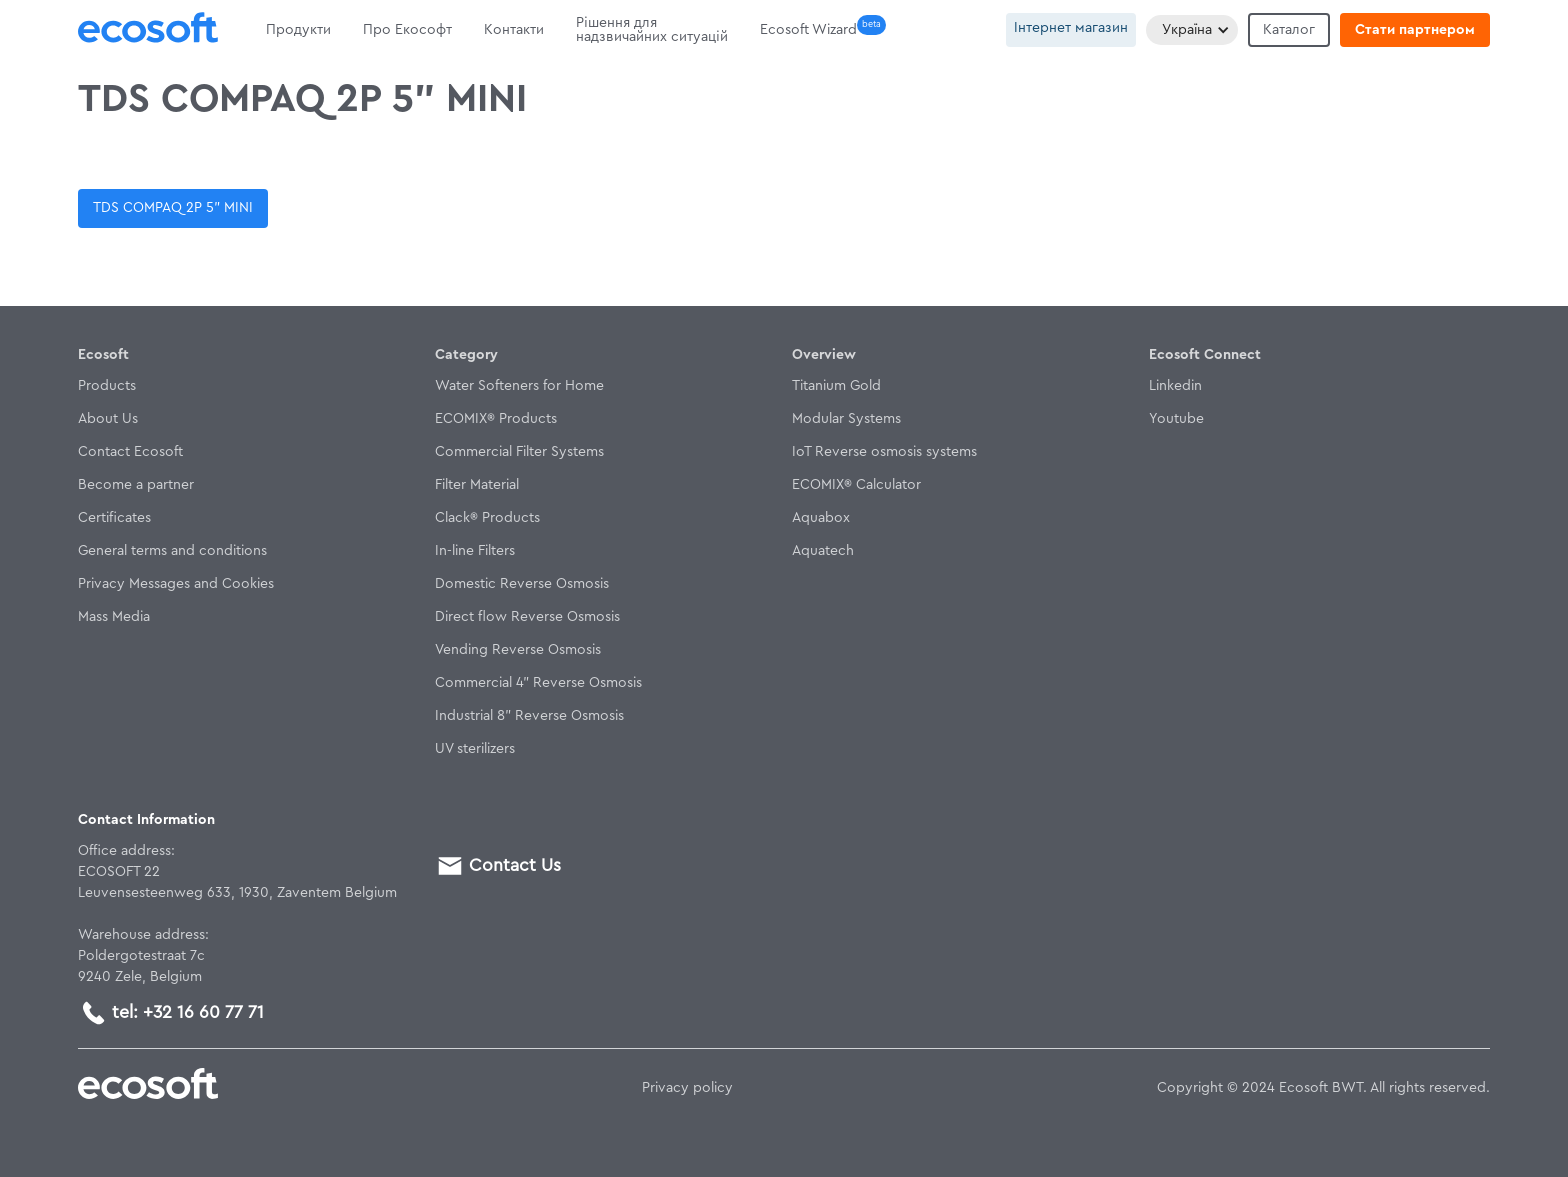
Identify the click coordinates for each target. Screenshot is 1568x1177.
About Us (108, 419)
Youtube (1176, 419)
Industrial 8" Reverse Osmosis (529, 716)
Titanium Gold (836, 386)
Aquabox (821, 518)
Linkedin (1175, 386)
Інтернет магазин (1071, 28)
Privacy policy (687, 1088)
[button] (1192, 30)
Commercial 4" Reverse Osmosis (538, 683)
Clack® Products (487, 518)
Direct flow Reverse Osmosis (527, 617)
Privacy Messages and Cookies (176, 584)
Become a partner (136, 485)
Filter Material (477, 485)
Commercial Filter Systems (519, 452)
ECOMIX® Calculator (856, 485)
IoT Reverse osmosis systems (884, 452)
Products (107, 386)
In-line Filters (475, 551)
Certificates (114, 518)
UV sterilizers (475, 749)
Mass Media (114, 617)
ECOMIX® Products (496, 419)
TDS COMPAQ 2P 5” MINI (173, 208)
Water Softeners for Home (519, 386)
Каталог (1289, 30)
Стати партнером (1415, 30)
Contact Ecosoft (130, 452)
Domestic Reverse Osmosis (522, 584)
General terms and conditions (172, 551)
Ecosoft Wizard (808, 30)
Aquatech (823, 551)
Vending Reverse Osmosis (518, 650)
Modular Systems (846, 419)
